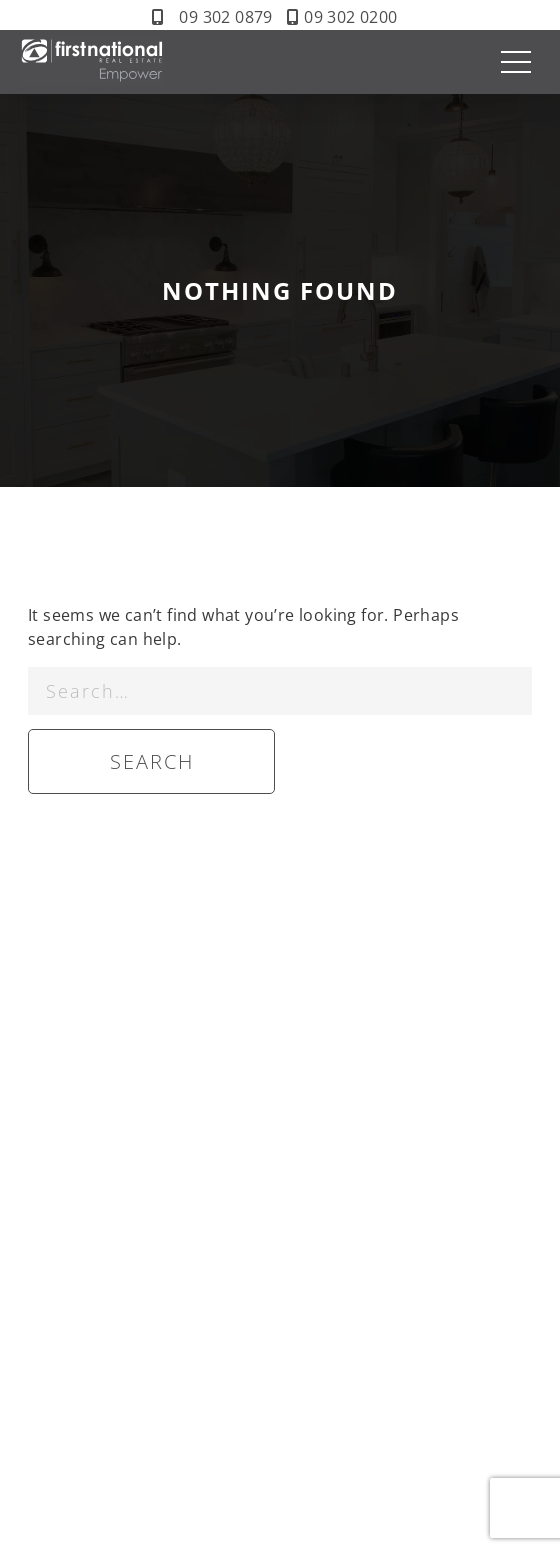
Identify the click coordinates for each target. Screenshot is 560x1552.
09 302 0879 (225, 17)
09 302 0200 (350, 17)
